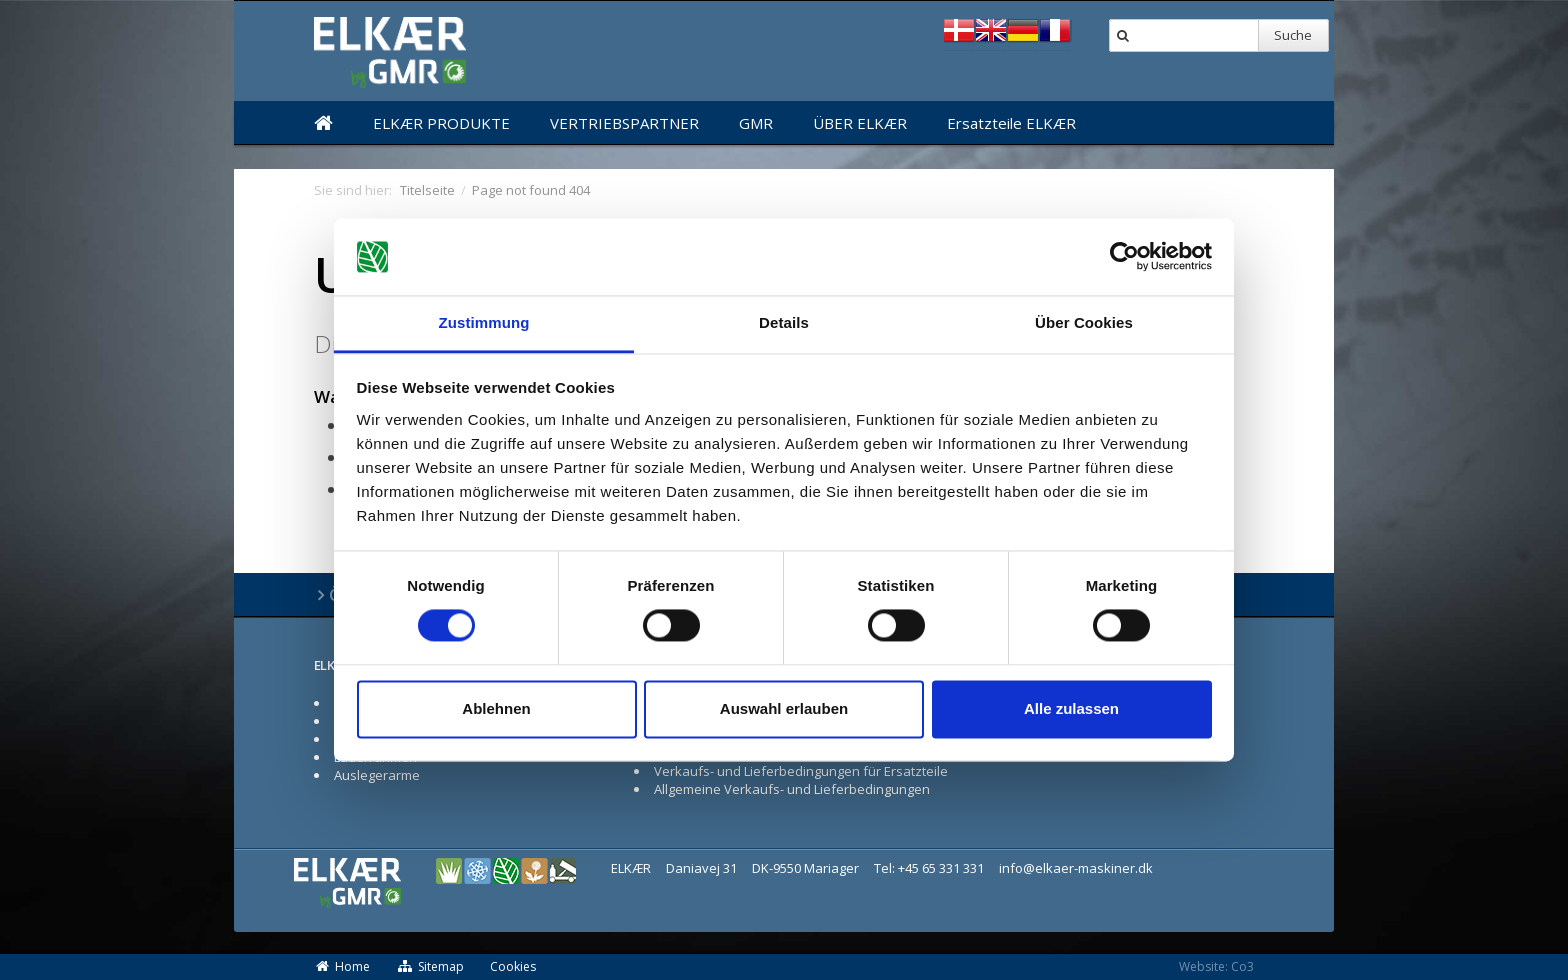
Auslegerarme (377, 775)
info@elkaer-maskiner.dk (1076, 868)
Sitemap (430, 966)
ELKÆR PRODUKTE (441, 123)
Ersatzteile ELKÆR (1011, 123)
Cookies (513, 966)
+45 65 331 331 (941, 868)
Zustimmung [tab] (484, 322)
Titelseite (427, 190)
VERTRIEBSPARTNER (624, 123)
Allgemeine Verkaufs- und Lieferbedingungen (792, 789)
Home (342, 966)
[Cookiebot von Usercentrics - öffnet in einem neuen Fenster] (1124, 257)
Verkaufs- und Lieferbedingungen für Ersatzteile (801, 771)
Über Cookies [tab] (1084, 322)
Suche (1293, 35)
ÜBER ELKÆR (860, 123)
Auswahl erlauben (784, 708)
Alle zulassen (1071, 708)
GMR (756, 123)
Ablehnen (496, 708)
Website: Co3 (1216, 966)
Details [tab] (784, 322)
